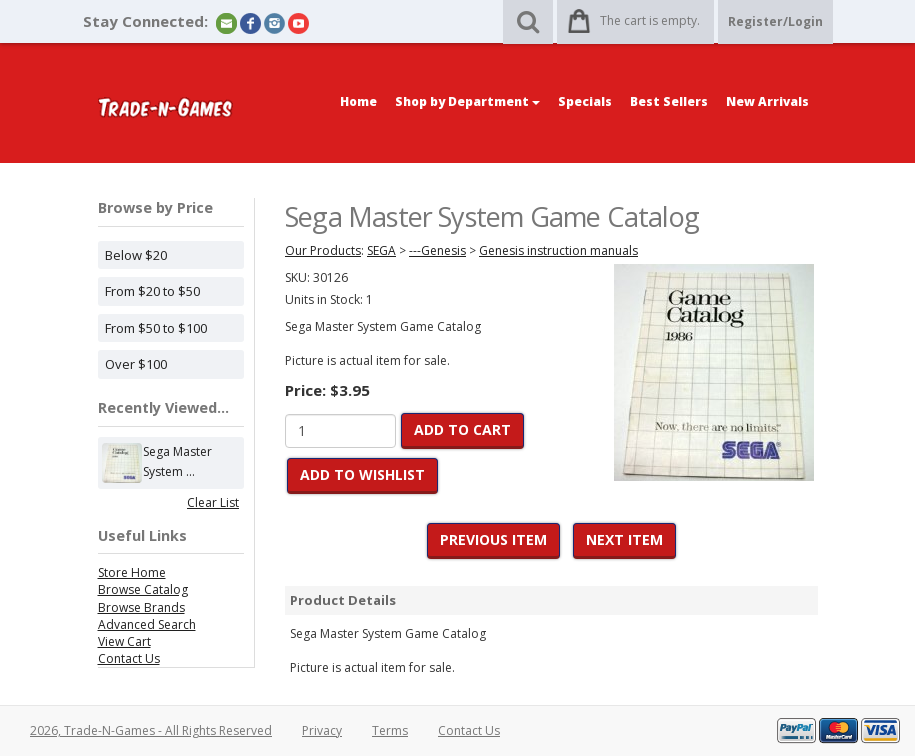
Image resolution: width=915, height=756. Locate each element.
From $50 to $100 (156, 328)
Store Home (132, 572)
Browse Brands (141, 607)
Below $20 (136, 255)
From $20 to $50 (152, 291)
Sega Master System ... (177, 463)
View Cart (124, 641)
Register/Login (775, 21)
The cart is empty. (650, 20)
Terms (390, 730)
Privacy (322, 730)
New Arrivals (767, 101)
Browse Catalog (143, 589)
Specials (585, 101)
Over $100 (136, 364)
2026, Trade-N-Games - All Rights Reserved (151, 730)
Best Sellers (669, 101)
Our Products (323, 250)
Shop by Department (467, 101)
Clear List (213, 502)
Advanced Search (147, 624)
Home (358, 101)
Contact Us (129, 658)
